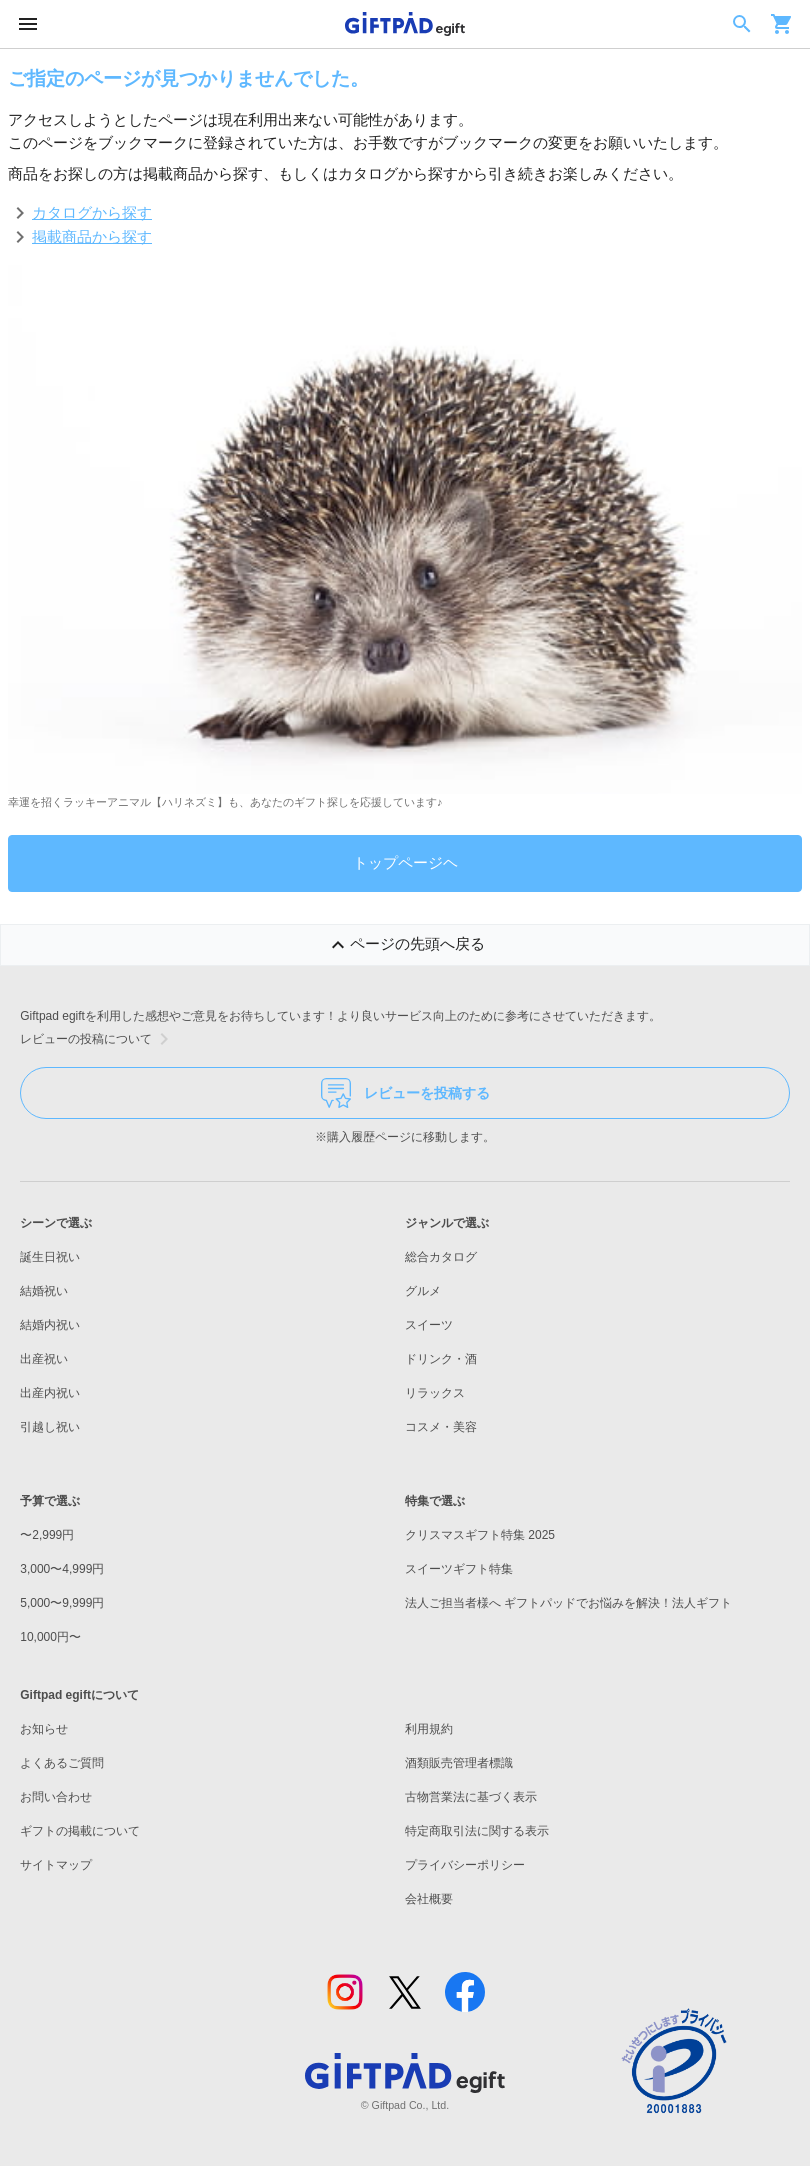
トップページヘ (405, 862)
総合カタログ (441, 1257)
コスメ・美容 (441, 1427)
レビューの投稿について (98, 1039)
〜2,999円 (47, 1535)
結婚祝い (44, 1291)
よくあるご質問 (62, 1763)
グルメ (423, 1291)
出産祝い (44, 1359)
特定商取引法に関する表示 (477, 1831)
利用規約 (429, 1729)
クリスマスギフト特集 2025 (480, 1535)
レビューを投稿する (405, 1093)
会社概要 (429, 1899)
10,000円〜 (50, 1637)
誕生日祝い (50, 1257)
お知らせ (44, 1729)
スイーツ (429, 1325)
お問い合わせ (56, 1797)
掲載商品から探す (92, 236)
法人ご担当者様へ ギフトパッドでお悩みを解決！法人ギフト (568, 1603)
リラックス (435, 1393)
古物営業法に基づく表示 (471, 1797)
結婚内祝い (50, 1325)
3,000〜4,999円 (62, 1569)
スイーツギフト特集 (459, 1569)
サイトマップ (56, 1865)
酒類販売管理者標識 (459, 1763)
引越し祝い (50, 1427)
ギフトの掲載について (80, 1831)
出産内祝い (50, 1393)
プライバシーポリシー (465, 1865)
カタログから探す (92, 212)
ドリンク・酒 (441, 1359)
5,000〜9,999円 (62, 1603)
